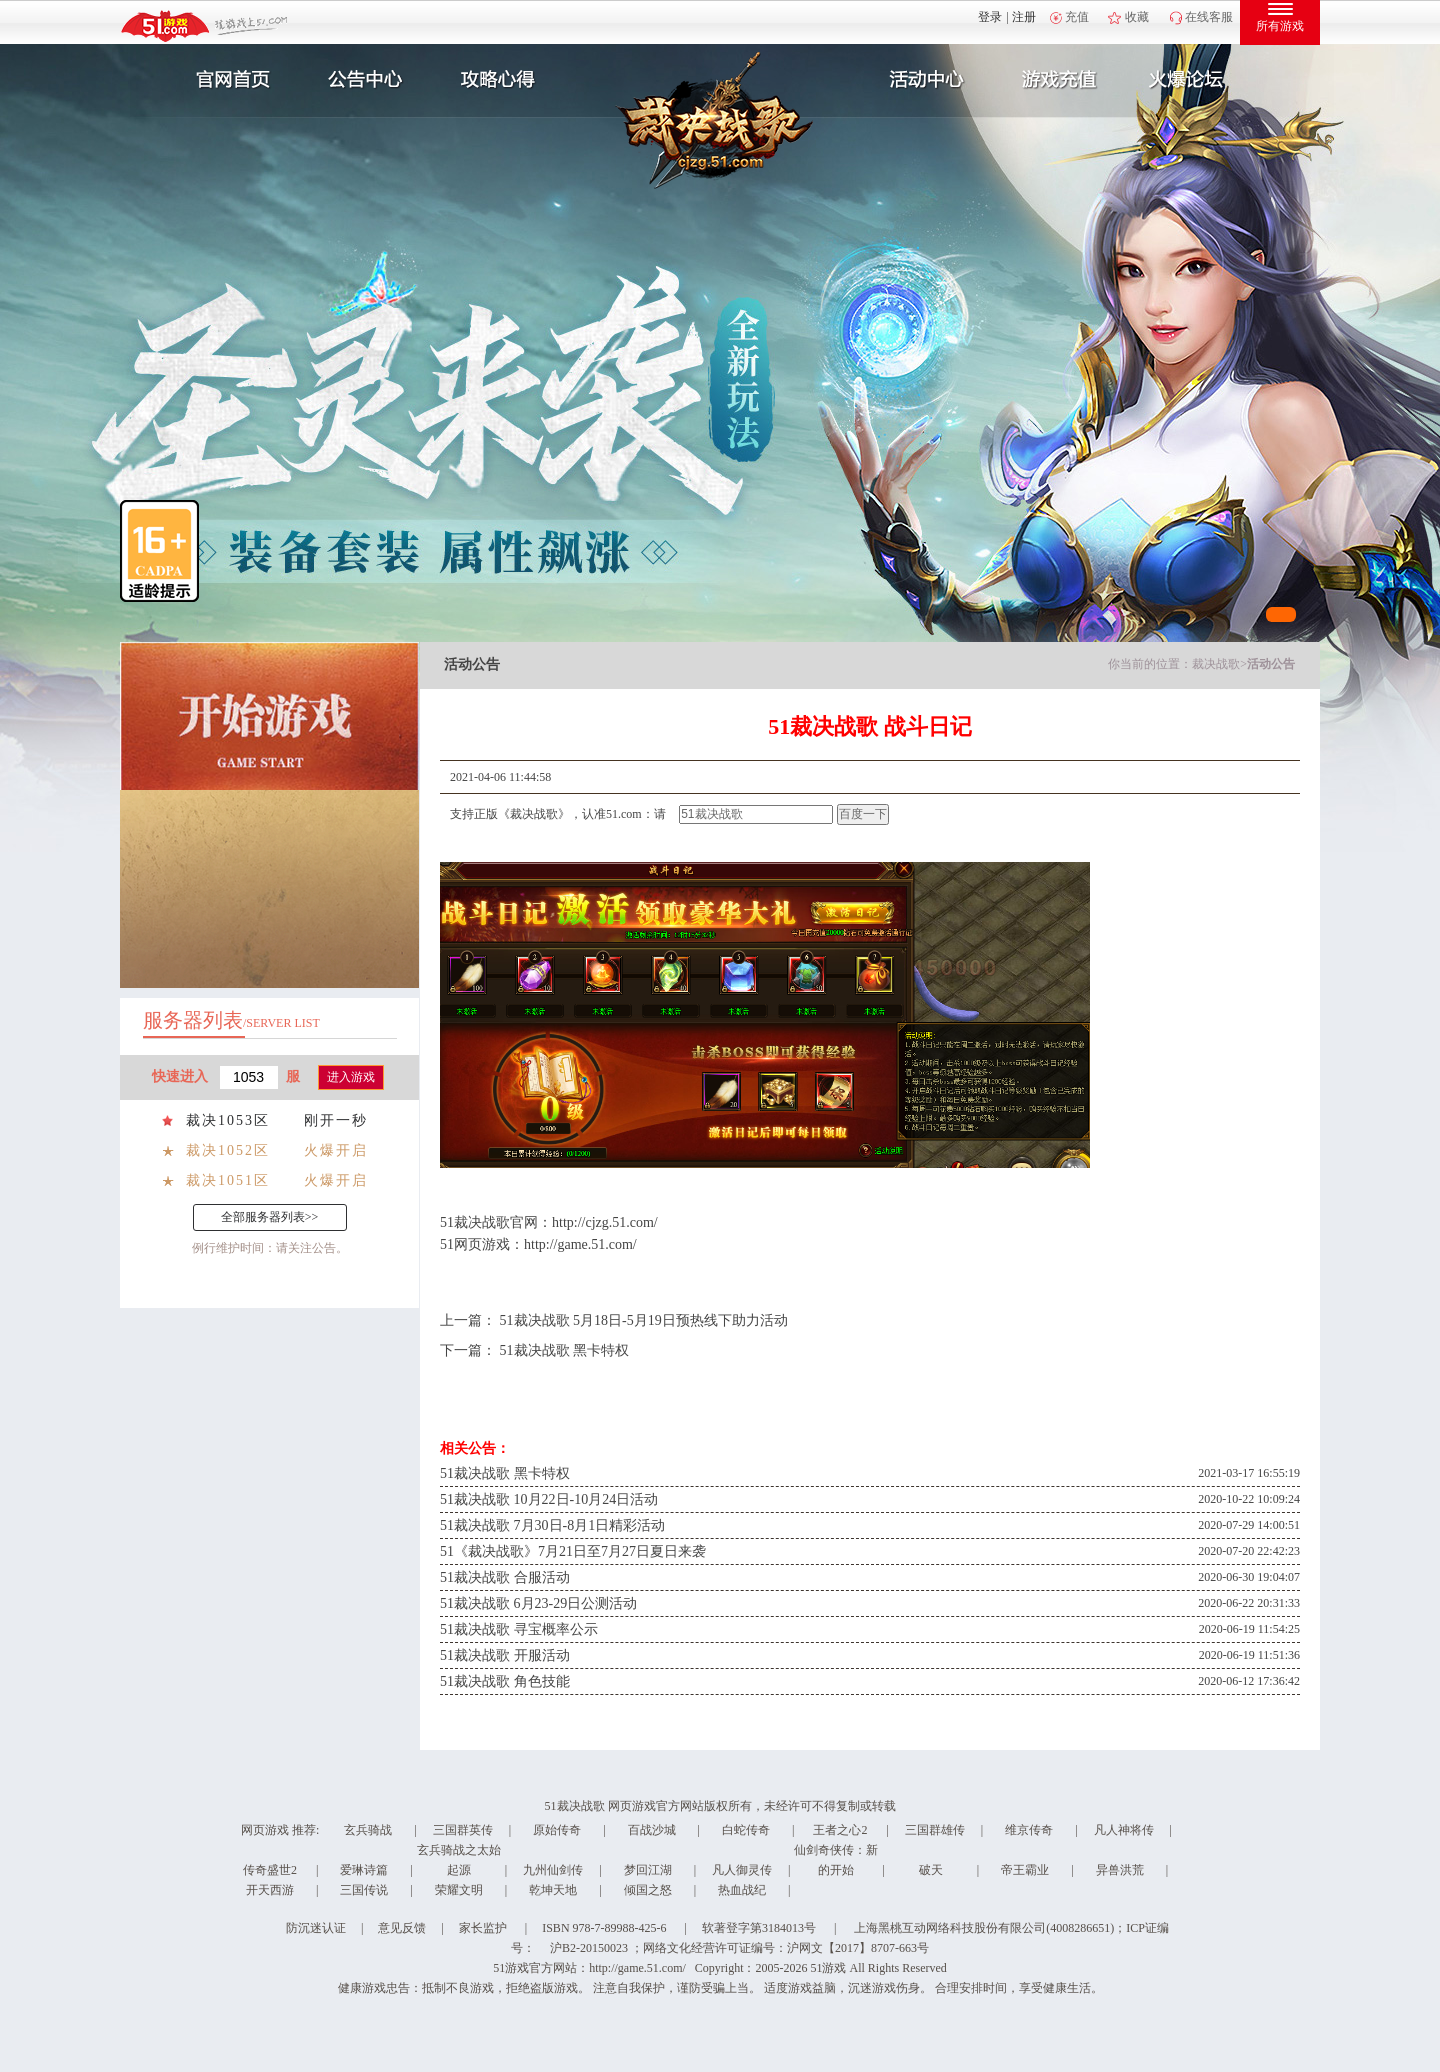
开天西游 (270, 1890)
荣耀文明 (459, 1890)
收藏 (1137, 17)
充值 (1077, 17)
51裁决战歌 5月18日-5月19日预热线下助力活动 (644, 1320)
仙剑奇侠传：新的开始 (836, 1860)
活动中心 (922, 80)
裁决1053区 (228, 1120)
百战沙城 (652, 1830)
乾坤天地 (553, 1890)
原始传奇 (557, 1830)
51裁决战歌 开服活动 (505, 1655)
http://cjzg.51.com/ (605, 1222)
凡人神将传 (1124, 1830)
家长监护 (483, 1928)
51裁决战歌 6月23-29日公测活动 (538, 1603)
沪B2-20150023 (589, 1948)
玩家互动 (1196, 80)
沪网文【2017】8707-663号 (858, 1948)
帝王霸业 (1025, 1870)
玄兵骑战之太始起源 (459, 1860)
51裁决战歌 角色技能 (505, 1681)
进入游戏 (351, 1077)
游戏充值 (1059, 80)
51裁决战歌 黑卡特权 (565, 1350)
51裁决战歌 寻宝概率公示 (519, 1629)
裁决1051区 (228, 1180)
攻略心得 (500, 80)
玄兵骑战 (368, 1830)
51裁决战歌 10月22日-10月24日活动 (549, 1499)
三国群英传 (463, 1830)
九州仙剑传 (553, 1870)
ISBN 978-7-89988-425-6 (604, 1928)
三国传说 (364, 1890)
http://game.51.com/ (580, 1244)
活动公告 (1271, 664)
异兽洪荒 (1120, 1870)
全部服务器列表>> (270, 1217)
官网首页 (226, 80)
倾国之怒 (648, 1890)
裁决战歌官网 (496, 1222)
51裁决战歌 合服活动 (505, 1577)
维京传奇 (1029, 1830)
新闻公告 (363, 80)
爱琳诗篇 (364, 1870)
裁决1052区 (228, 1150)
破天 (931, 1870)
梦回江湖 (648, 1870)
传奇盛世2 (270, 1870)
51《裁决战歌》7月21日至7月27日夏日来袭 (573, 1551)
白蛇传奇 (746, 1830)
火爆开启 (336, 1150)
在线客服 (1209, 17)
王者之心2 (840, 1830)
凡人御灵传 (742, 1870)
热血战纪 (742, 1890)
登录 (990, 17)
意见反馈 (402, 1928)
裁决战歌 (1216, 664)
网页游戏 (265, 1830)
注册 (1024, 17)
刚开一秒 (336, 1120)
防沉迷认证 (316, 1928)
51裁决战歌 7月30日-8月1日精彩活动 (552, 1525)
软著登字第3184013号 (759, 1928)
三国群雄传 (935, 1830)
